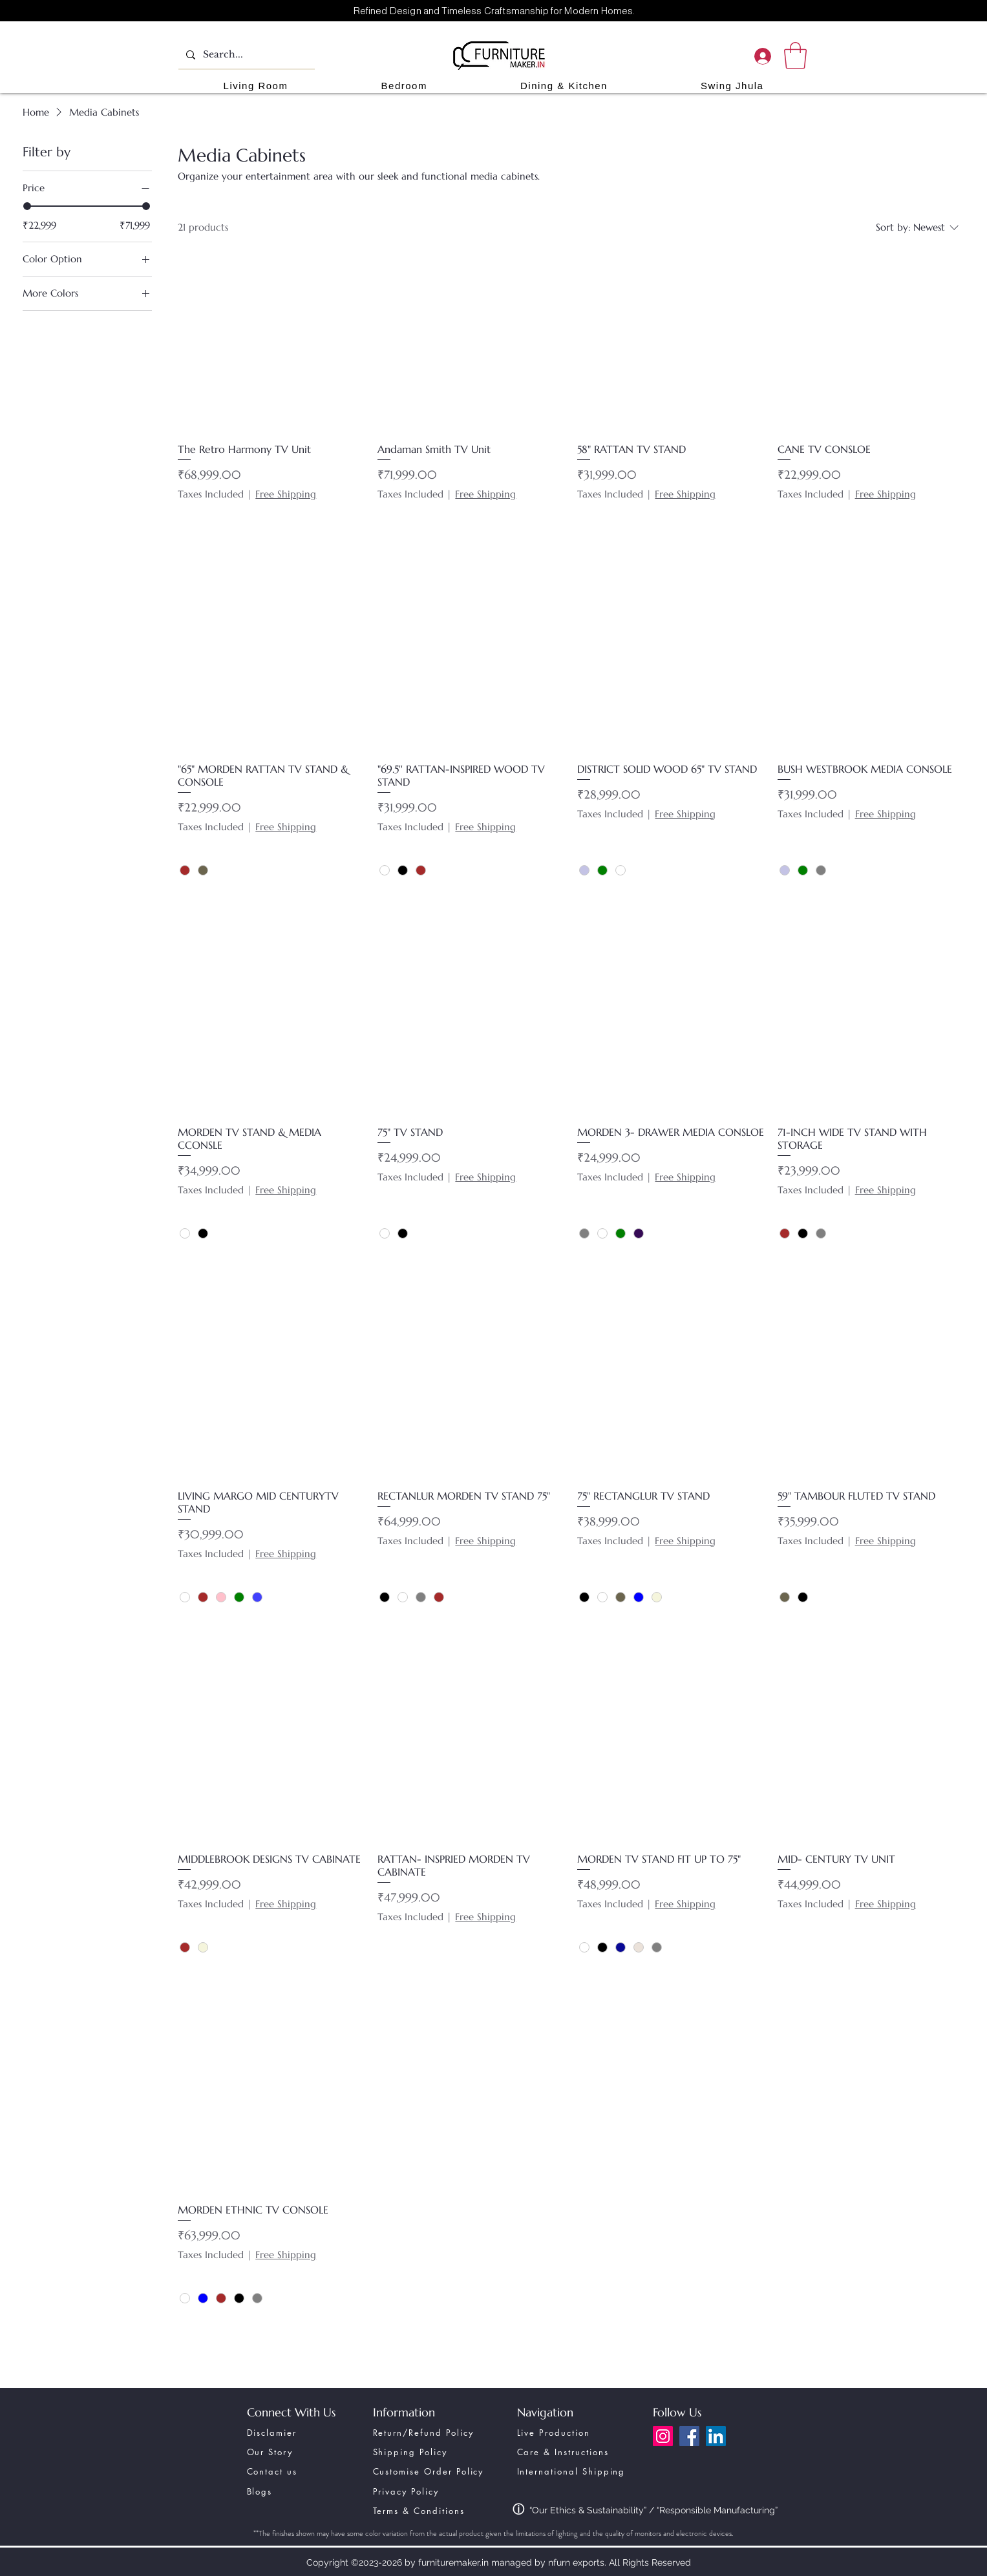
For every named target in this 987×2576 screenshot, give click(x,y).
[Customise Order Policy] (436, 2471)
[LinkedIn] (716, 2436)
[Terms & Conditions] (436, 2510)
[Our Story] (296, 2451)
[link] (795, 55)
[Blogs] (296, 2491)
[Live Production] (580, 2432)
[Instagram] (663, 2436)
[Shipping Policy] (422, 2451)
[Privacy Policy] (436, 2491)
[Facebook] (689, 2436)
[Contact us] (296, 2471)
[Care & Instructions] (580, 2451)
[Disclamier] (296, 2432)
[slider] (27, 206)
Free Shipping (285, 494)
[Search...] (245, 54)
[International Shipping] (580, 2471)
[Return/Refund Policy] (434, 2432)
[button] (256, 85)
